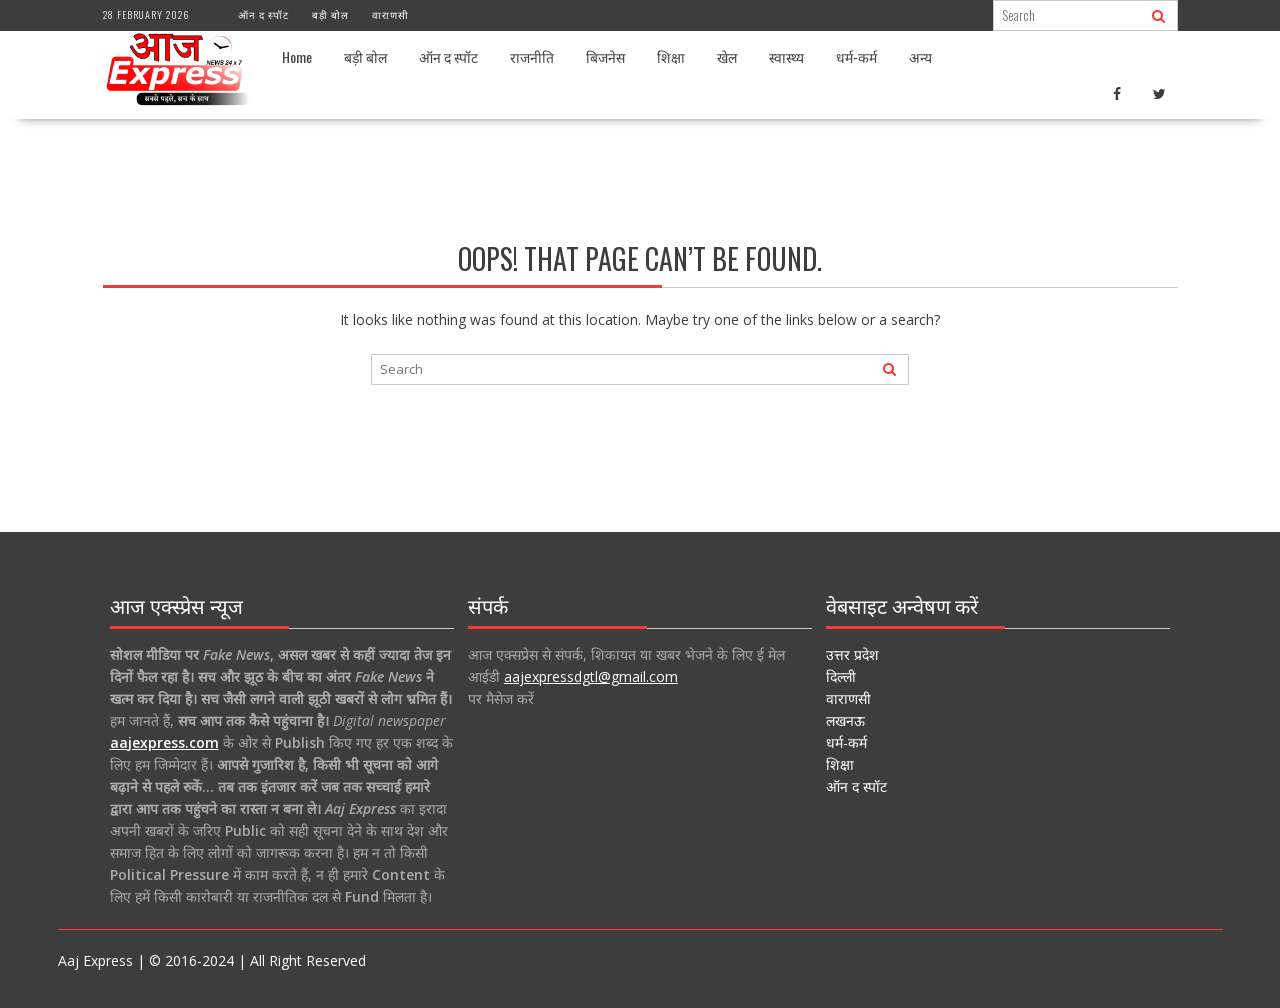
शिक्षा (671, 56)
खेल (727, 56)
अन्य (920, 56)
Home (297, 56)
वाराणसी (390, 14)
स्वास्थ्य (786, 56)
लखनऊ (845, 720)
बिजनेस (605, 56)
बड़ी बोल (330, 14)
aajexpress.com (164, 742)
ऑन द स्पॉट (263, 14)
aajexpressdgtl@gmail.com (591, 676)
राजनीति (532, 56)
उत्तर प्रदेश (852, 654)
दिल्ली (841, 676)
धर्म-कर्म (856, 56)
